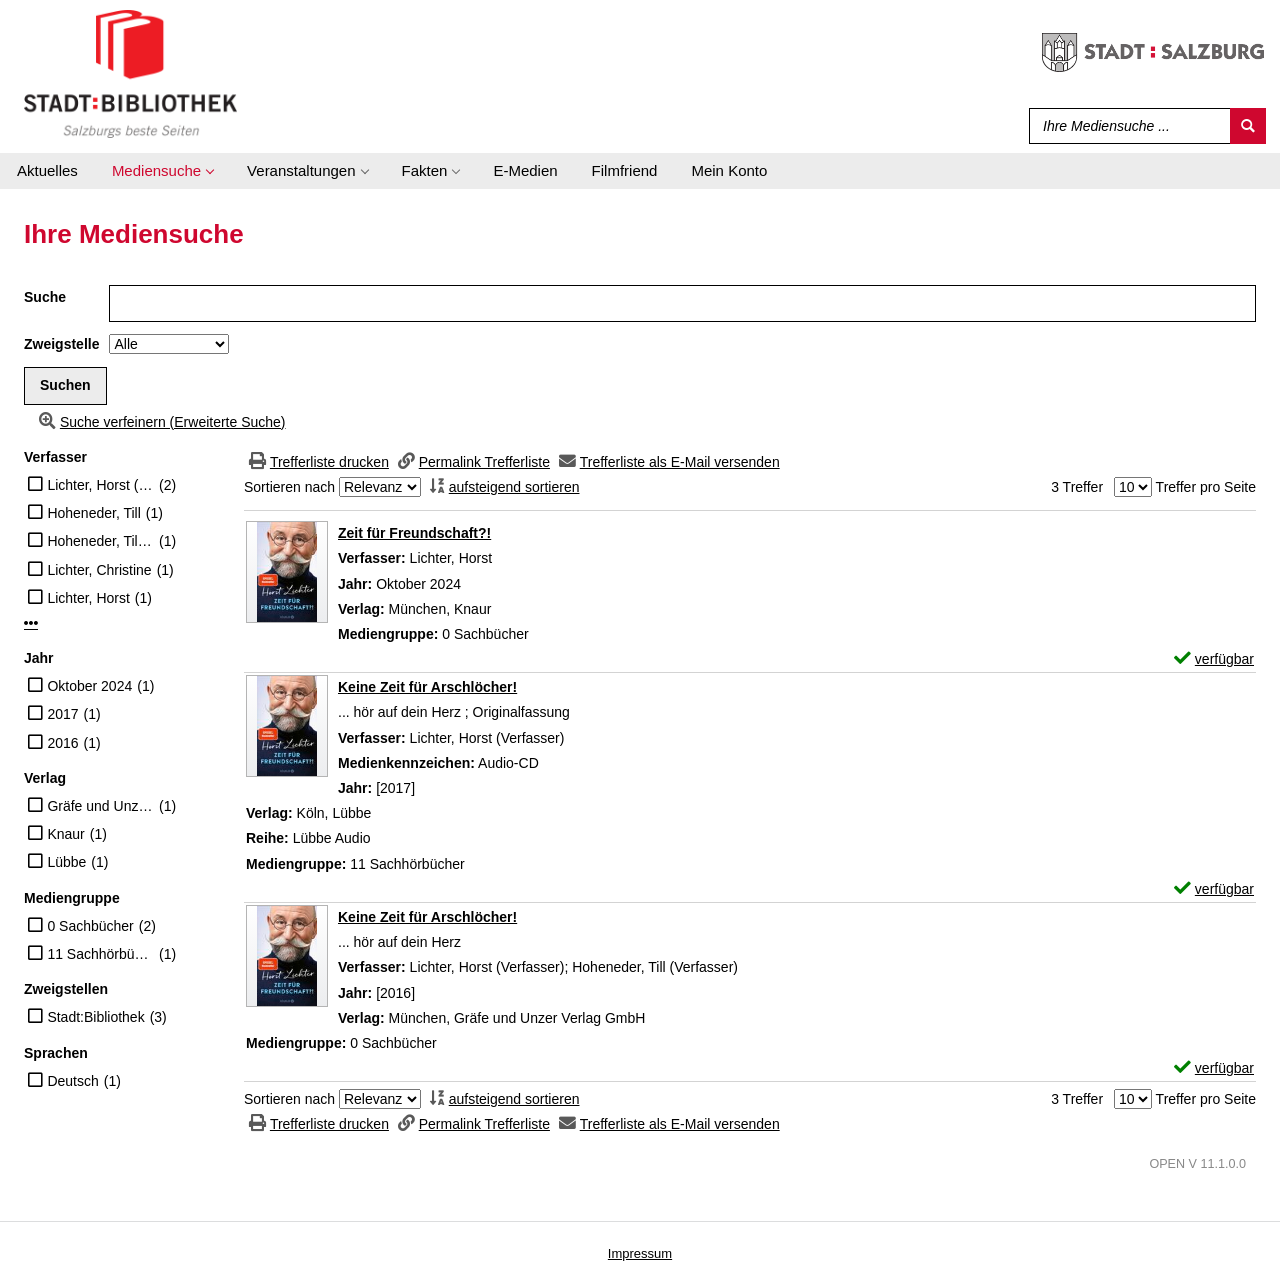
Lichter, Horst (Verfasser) (100, 485)
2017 (62, 714)
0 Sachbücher (90, 926)
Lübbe (66, 862)
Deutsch (72, 1081)
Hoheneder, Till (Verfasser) (100, 541)
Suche (45, 297)
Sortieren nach (289, 487)
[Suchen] (1248, 126)
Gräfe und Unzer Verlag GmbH (100, 806)
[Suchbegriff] (1125, 126)
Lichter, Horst (88, 598)
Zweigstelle (61, 344)
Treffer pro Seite (1206, 487)
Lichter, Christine (99, 570)
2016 (62, 743)
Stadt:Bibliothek (95, 1017)
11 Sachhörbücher (100, 954)
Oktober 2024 (89, 686)
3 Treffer (1077, 487)
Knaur (65, 834)
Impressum (640, 1253)
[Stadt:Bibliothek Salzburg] (130, 73)
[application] (162, 171)
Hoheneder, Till (93, 513)
